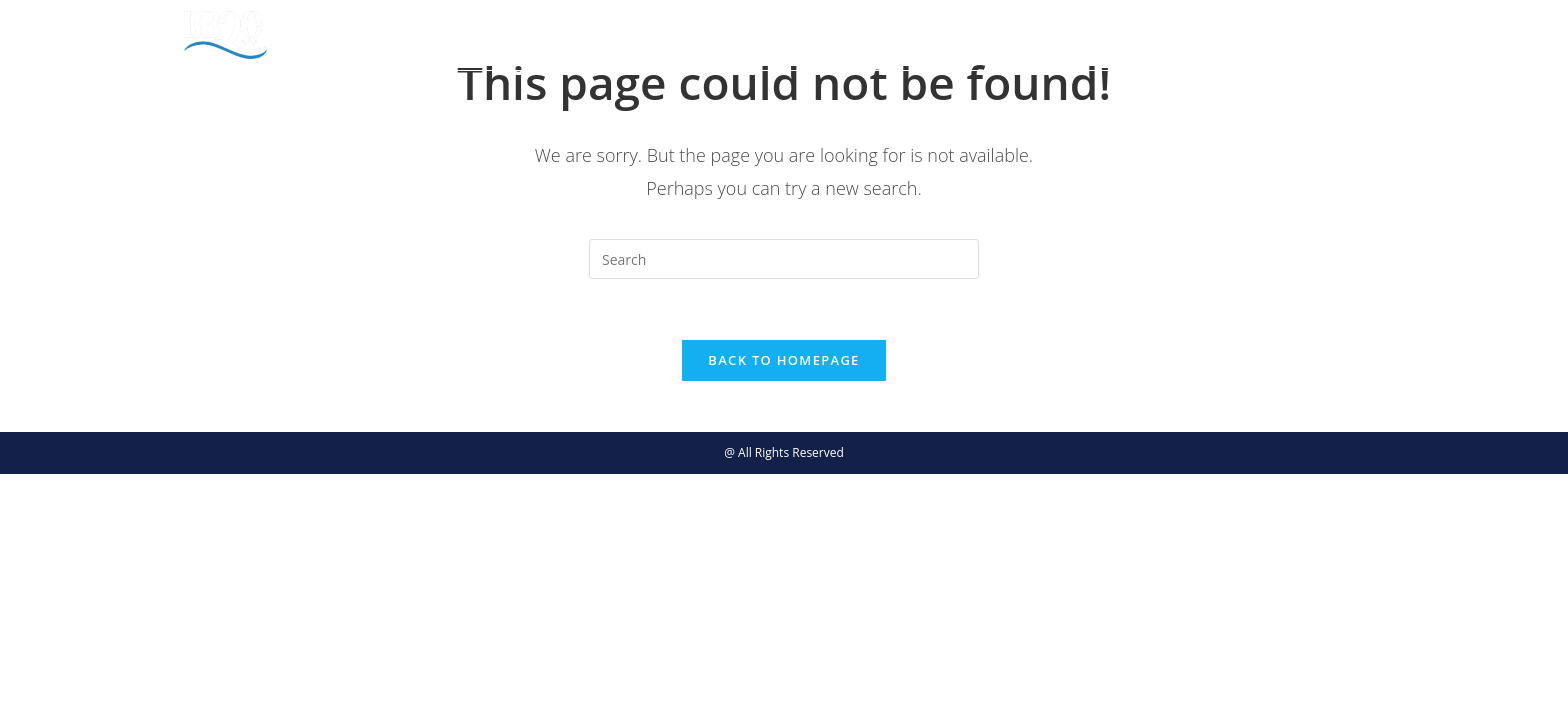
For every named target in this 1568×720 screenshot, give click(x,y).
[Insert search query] (784, 259)
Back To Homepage (783, 360)
